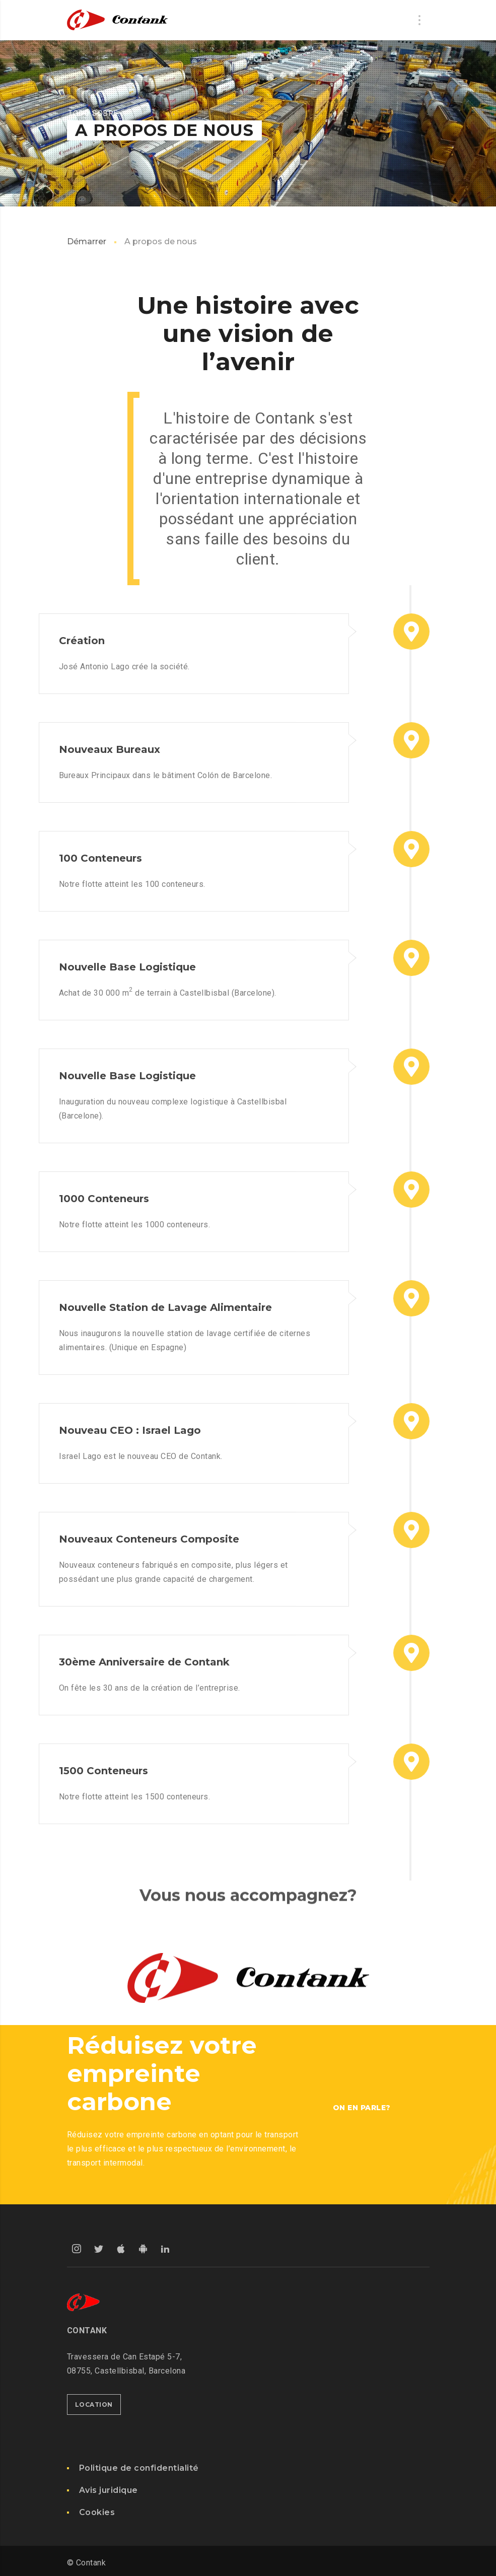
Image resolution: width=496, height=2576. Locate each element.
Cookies (97, 2512)
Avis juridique (108, 2490)
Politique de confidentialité (139, 2468)
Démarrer (86, 241)
